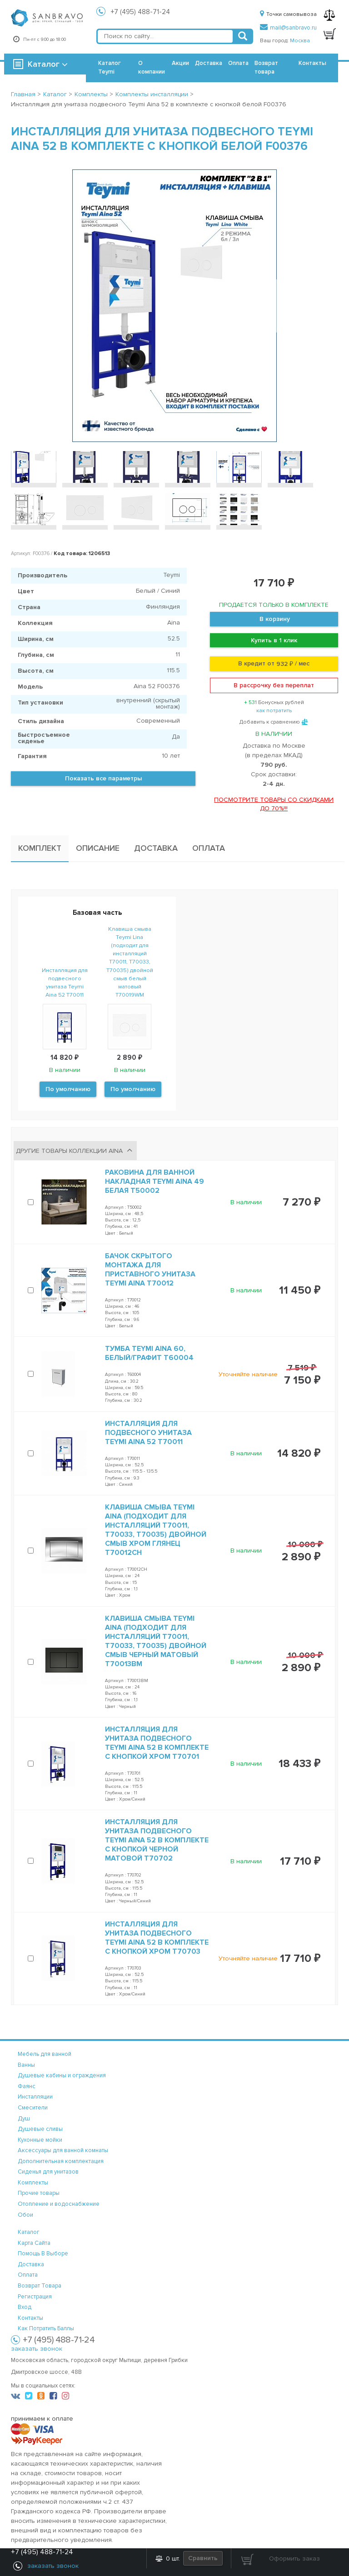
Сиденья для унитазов (48, 2171)
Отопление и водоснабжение (59, 2204)
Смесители (33, 2107)
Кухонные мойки (40, 2140)
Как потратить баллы (46, 2328)
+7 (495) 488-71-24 (140, 12)
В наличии (246, 1202)
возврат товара (39, 2285)
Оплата (238, 63)
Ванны (26, 2065)
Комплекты (33, 2182)
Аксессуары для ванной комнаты (63, 2150)
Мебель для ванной (44, 2054)
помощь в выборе (43, 2253)
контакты (30, 2318)
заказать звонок (36, 2349)
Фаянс (26, 2086)
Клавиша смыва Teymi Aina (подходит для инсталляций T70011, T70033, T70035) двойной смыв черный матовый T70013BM (155, 1641)
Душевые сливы (40, 2129)
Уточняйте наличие (248, 1374)
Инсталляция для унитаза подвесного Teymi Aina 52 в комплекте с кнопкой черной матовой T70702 (157, 1840)
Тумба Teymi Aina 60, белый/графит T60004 (149, 1353)
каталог (29, 2232)
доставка (31, 2264)
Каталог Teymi (109, 67)
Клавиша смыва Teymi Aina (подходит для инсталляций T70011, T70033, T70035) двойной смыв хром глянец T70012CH (155, 1530)
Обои (25, 2215)
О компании (151, 67)
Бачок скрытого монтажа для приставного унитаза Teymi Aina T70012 (150, 1269)
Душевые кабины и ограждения (62, 2075)
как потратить (274, 710)
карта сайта (34, 2243)
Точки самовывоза (288, 14)
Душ (24, 2118)
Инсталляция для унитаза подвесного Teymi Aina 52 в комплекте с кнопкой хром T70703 (157, 1938)
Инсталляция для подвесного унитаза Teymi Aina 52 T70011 (148, 1432)
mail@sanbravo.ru (288, 27)
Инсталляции (35, 2096)
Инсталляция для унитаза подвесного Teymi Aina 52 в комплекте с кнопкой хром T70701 (157, 1743)
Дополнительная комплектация (61, 2161)
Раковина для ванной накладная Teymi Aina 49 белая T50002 (154, 1181)
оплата (28, 2274)
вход (24, 2307)
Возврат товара (266, 67)
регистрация (35, 2296)
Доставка (208, 63)
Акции (180, 63)
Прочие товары (39, 2193)
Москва (300, 40)
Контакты (312, 63)
